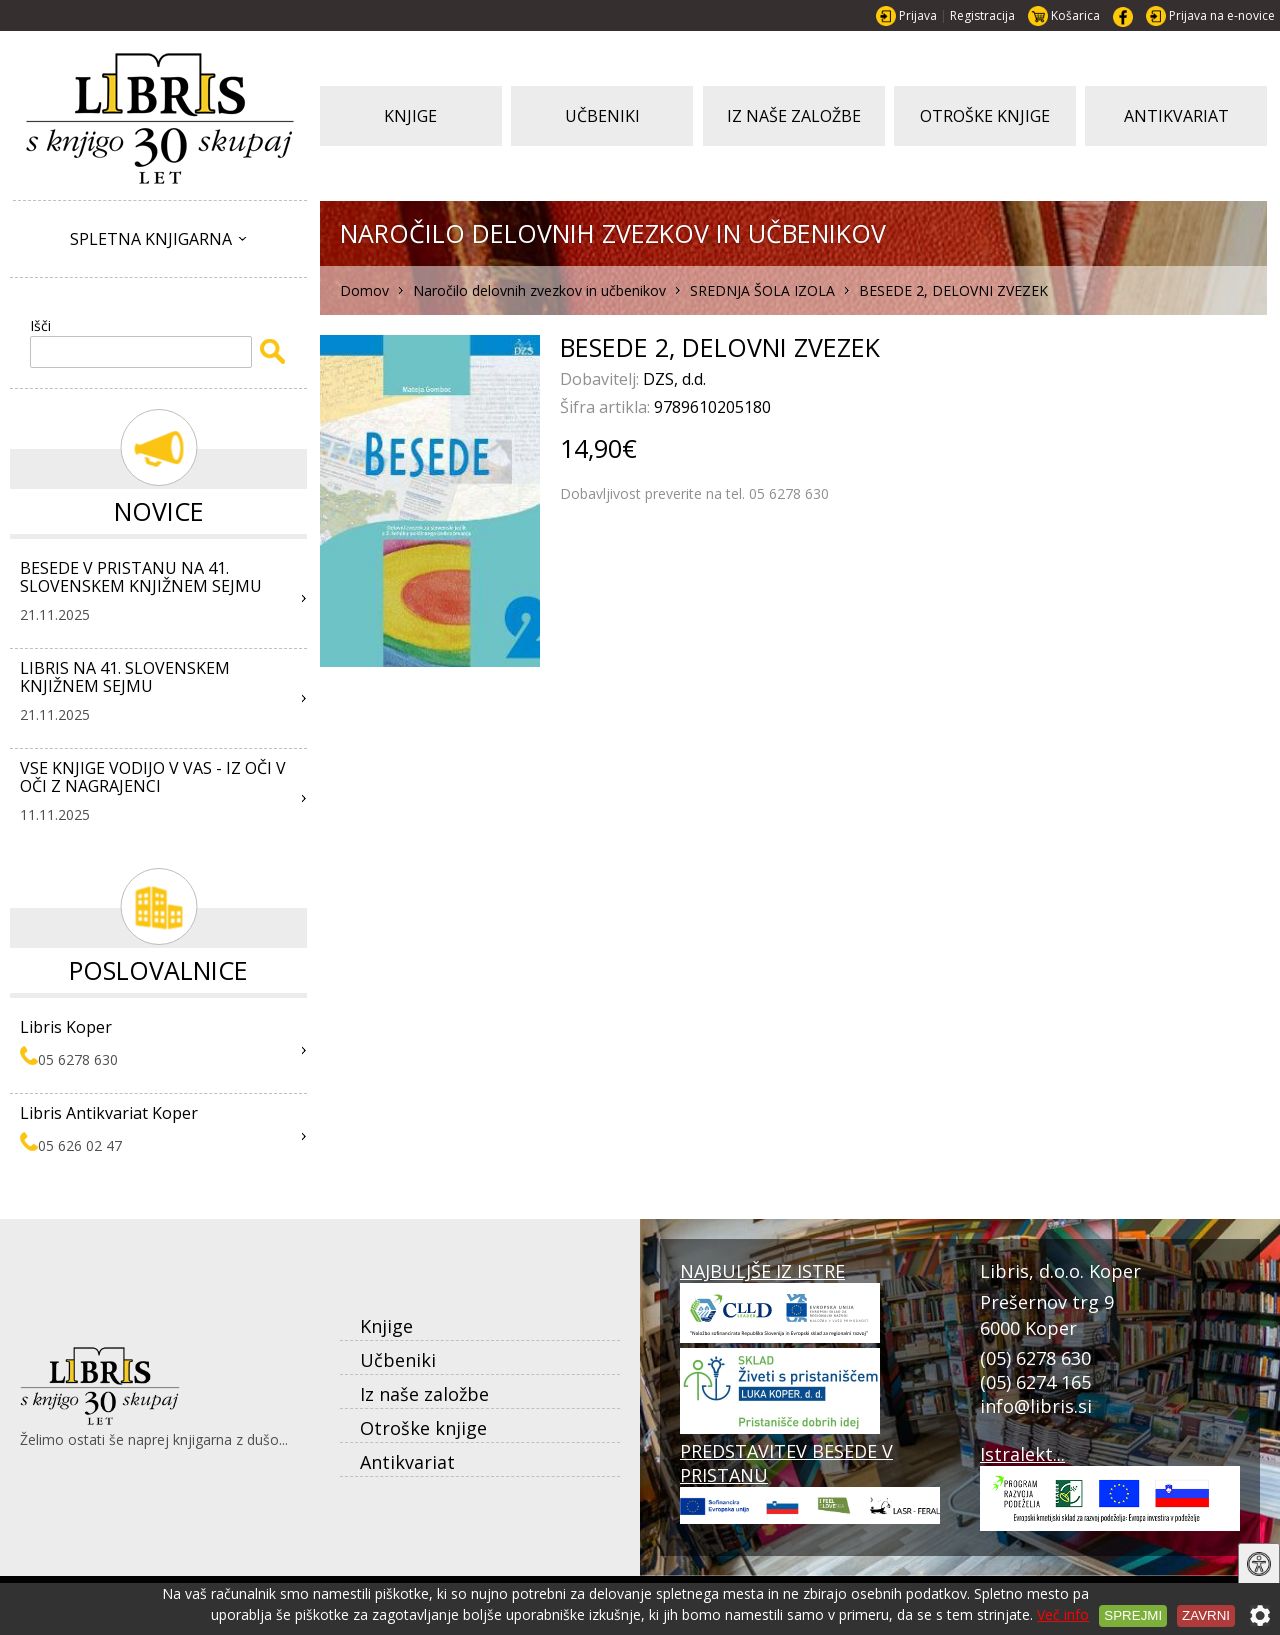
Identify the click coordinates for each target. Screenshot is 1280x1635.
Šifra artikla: (607, 407)
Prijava (918, 15)
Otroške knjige (423, 1428)
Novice (159, 511)
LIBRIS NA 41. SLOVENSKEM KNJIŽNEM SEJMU (125, 677)
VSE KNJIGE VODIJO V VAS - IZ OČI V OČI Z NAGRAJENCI (153, 777)
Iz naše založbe (424, 1394)
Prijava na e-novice (1222, 15)
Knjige (386, 1326)
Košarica (1075, 15)
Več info (1063, 1614)
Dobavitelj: (601, 379)
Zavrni (1206, 1615)
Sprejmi (1133, 1615)
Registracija (982, 15)
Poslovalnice (158, 970)
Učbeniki (398, 1360)
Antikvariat (407, 1462)
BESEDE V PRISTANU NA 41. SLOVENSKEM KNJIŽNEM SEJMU (141, 577)
